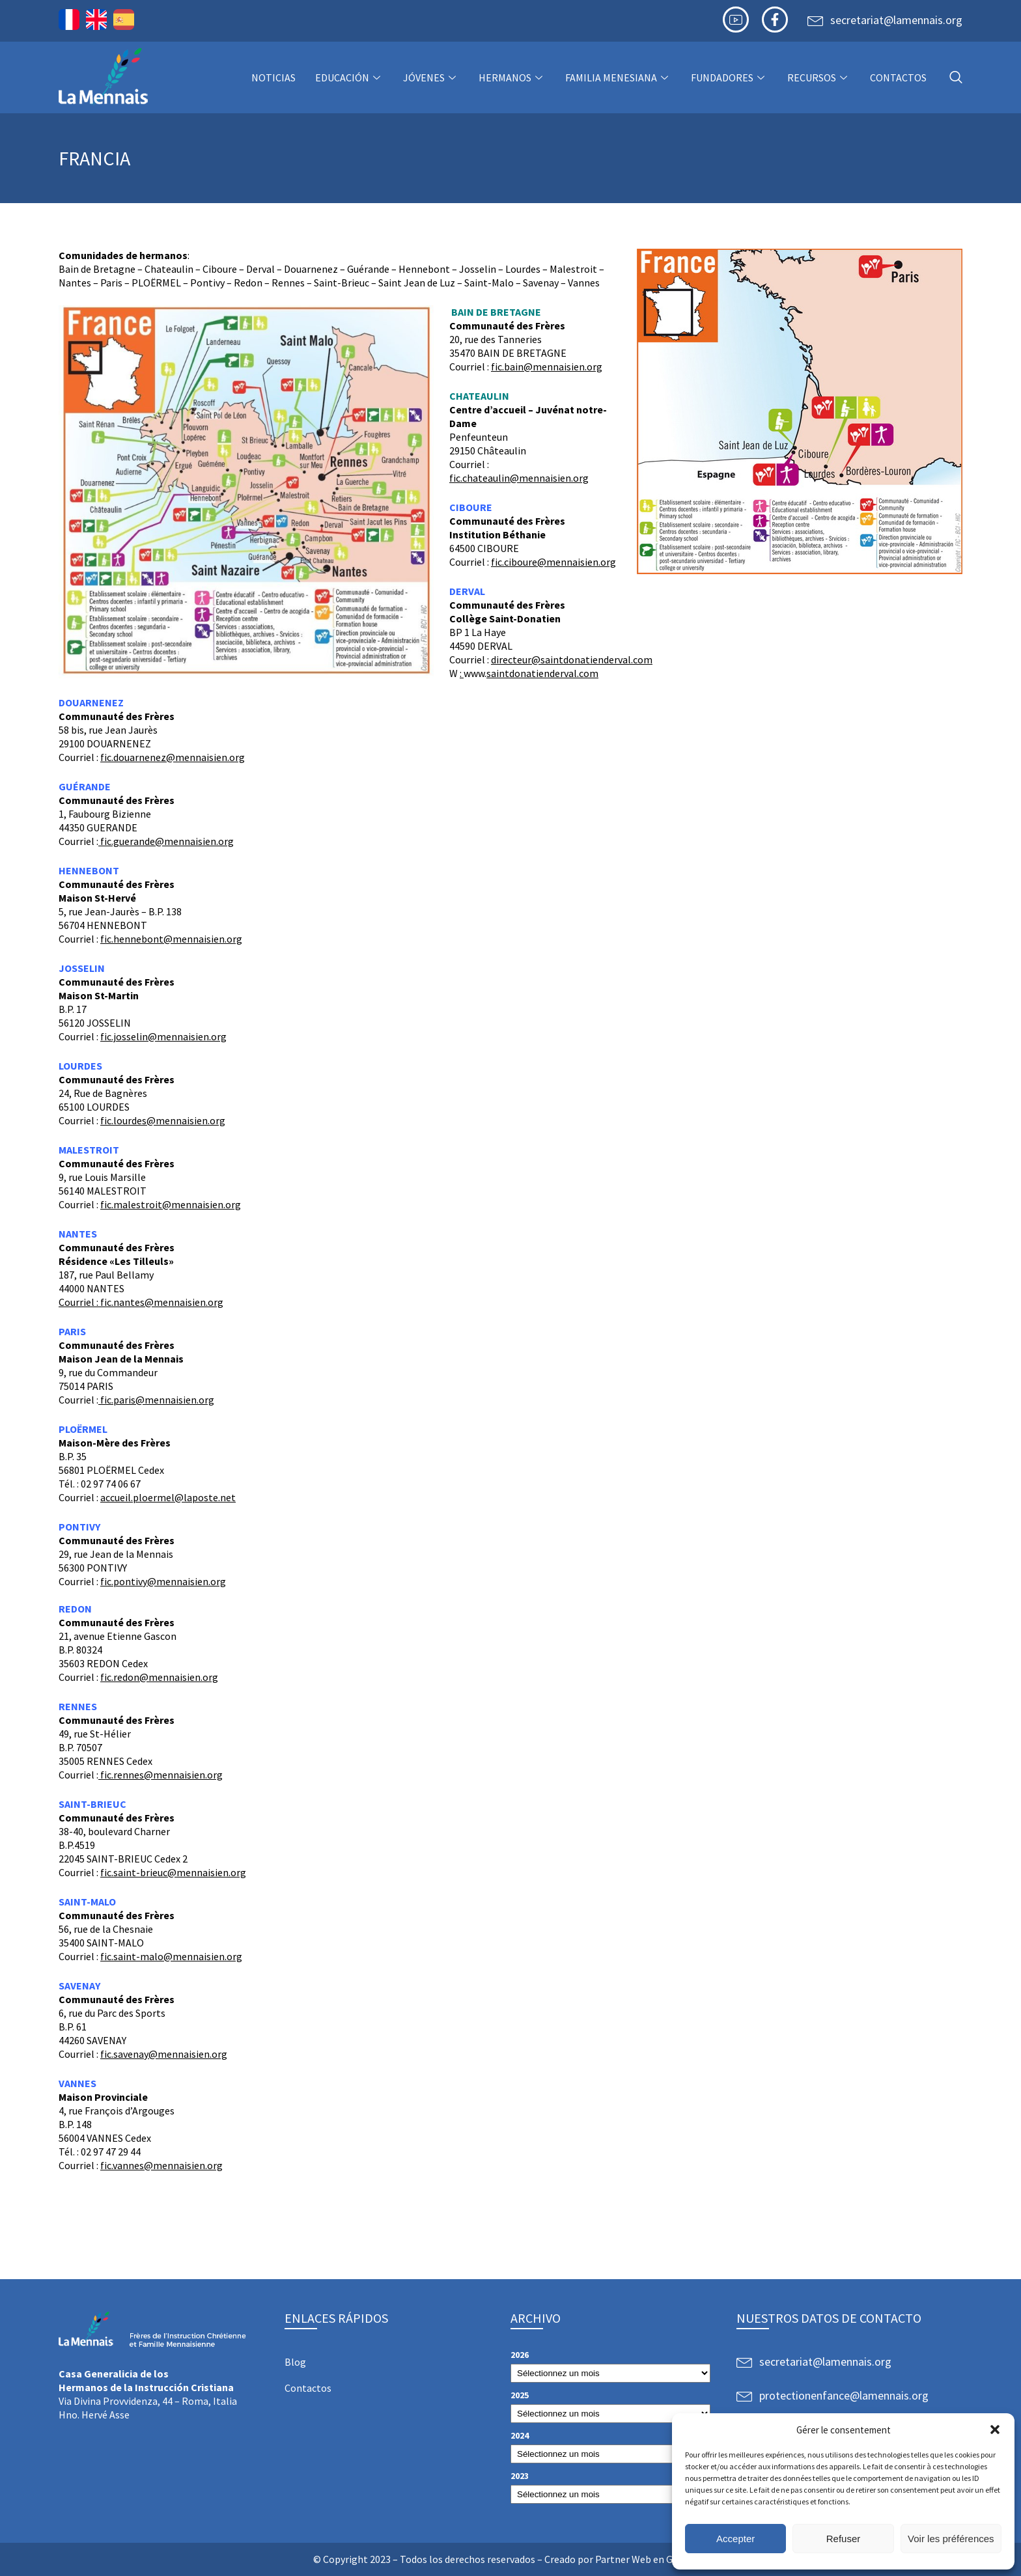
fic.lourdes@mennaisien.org (162, 1120)
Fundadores (729, 77)
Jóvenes (431, 77)
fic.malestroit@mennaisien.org (170, 1204)
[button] (994, 2429)
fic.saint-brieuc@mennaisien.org (173, 1872)
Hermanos (512, 77)
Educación (349, 77)
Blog (295, 2361)
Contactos (898, 77)
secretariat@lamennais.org (896, 19)
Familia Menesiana (618, 77)
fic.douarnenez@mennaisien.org (172, 757)
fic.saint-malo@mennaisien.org (171, 1956)
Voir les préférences (951, 2538)
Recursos (818, 77)
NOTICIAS (273, 77)
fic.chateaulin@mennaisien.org (519, 477)
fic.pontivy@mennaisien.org (163, 1581)
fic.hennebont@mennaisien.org (171, 938)
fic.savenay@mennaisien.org (163, 2053)
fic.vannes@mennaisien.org (161, 2165)
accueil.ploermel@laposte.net (168, 1497)
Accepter (735, 2538)
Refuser (843, 2538)
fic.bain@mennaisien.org (546, 366)
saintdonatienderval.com (542, 673)
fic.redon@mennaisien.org (159, 1676)
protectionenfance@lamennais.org (844, 2395)
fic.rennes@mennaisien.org (160, 1774)
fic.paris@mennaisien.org (156, 1399)
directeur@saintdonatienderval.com (571, 659)
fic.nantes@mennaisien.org (161, 1302)
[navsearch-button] (955, 78)
